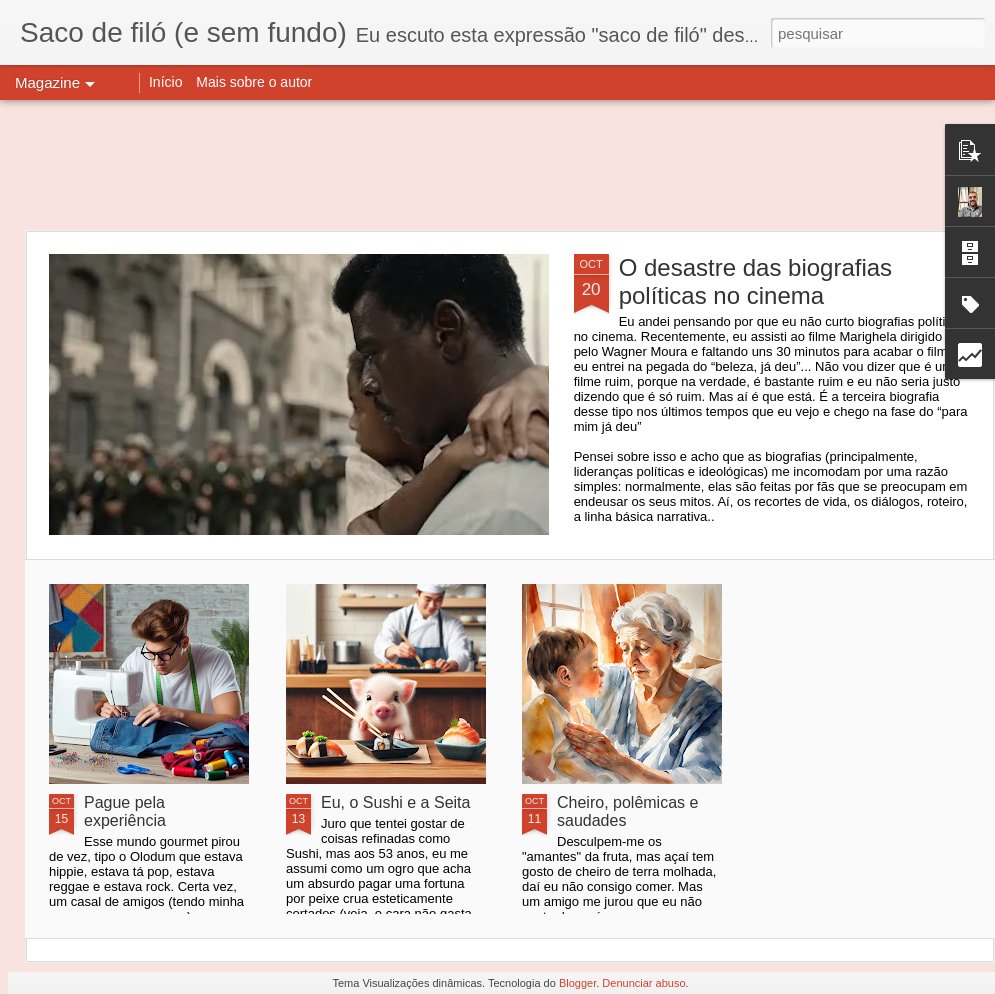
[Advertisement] (497, 165)
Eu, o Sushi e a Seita (395, 802)
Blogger (577, 983)
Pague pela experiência (125, 811)
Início (165, 82)
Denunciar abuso (643, 983)
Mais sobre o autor (254, 82)
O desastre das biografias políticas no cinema (755, 281)
